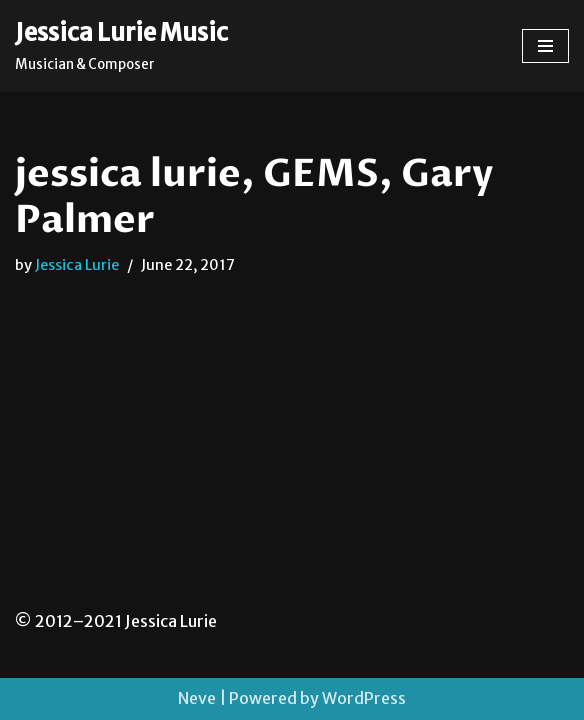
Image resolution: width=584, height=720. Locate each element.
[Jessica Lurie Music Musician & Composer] (121, 46)
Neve (197, 698)
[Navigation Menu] (545, 46)
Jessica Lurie (77, 265)
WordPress (364, 698)
